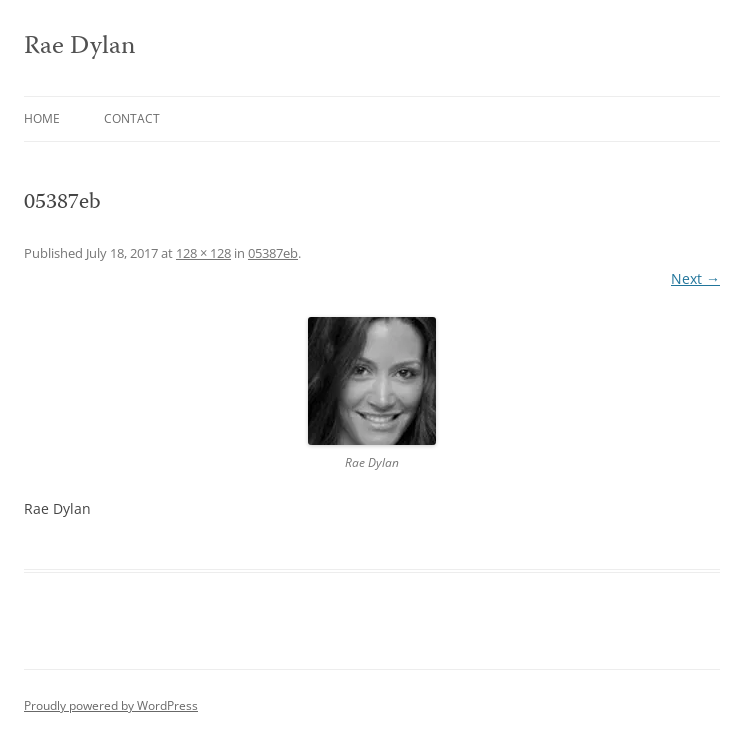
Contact (132, 118)
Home (42, 118)
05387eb (273, 253)
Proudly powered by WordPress (111, 705)
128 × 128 (203, 253)
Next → (695, 278)
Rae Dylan (79, 47)
